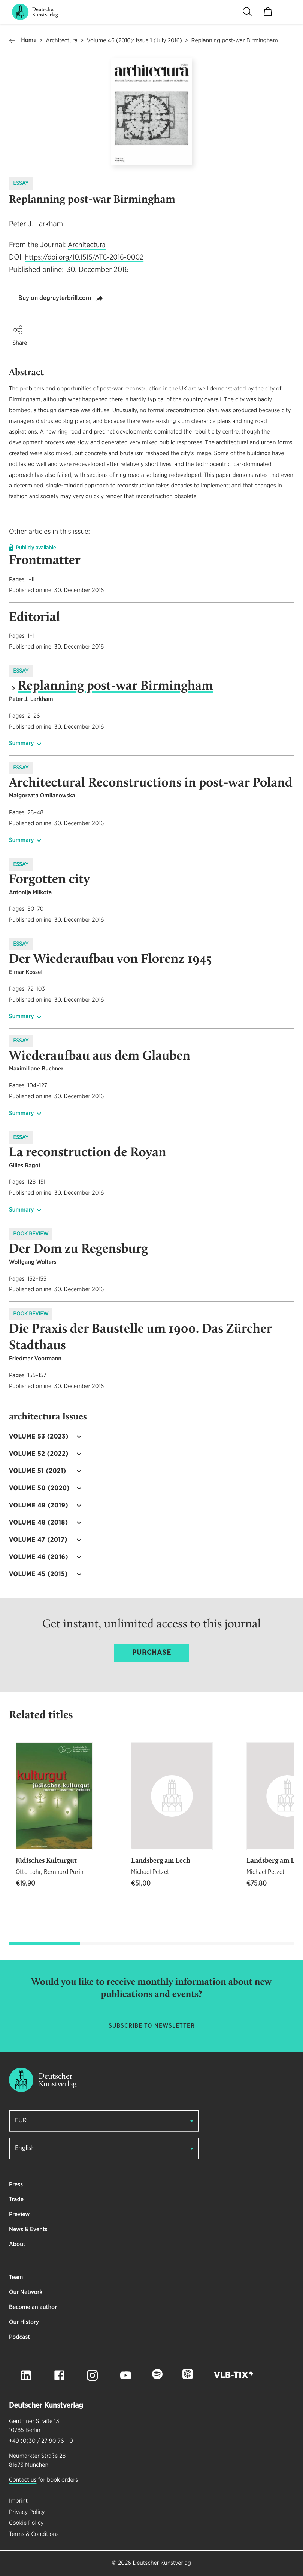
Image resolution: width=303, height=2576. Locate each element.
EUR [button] (21, 2120)
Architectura (62, 41)
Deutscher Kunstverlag (162, 2563)
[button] (18, 330)
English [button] (25, 2148)
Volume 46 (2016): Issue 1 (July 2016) (134, 41)
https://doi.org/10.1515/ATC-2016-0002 (84, 257)
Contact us (22, 2480)
